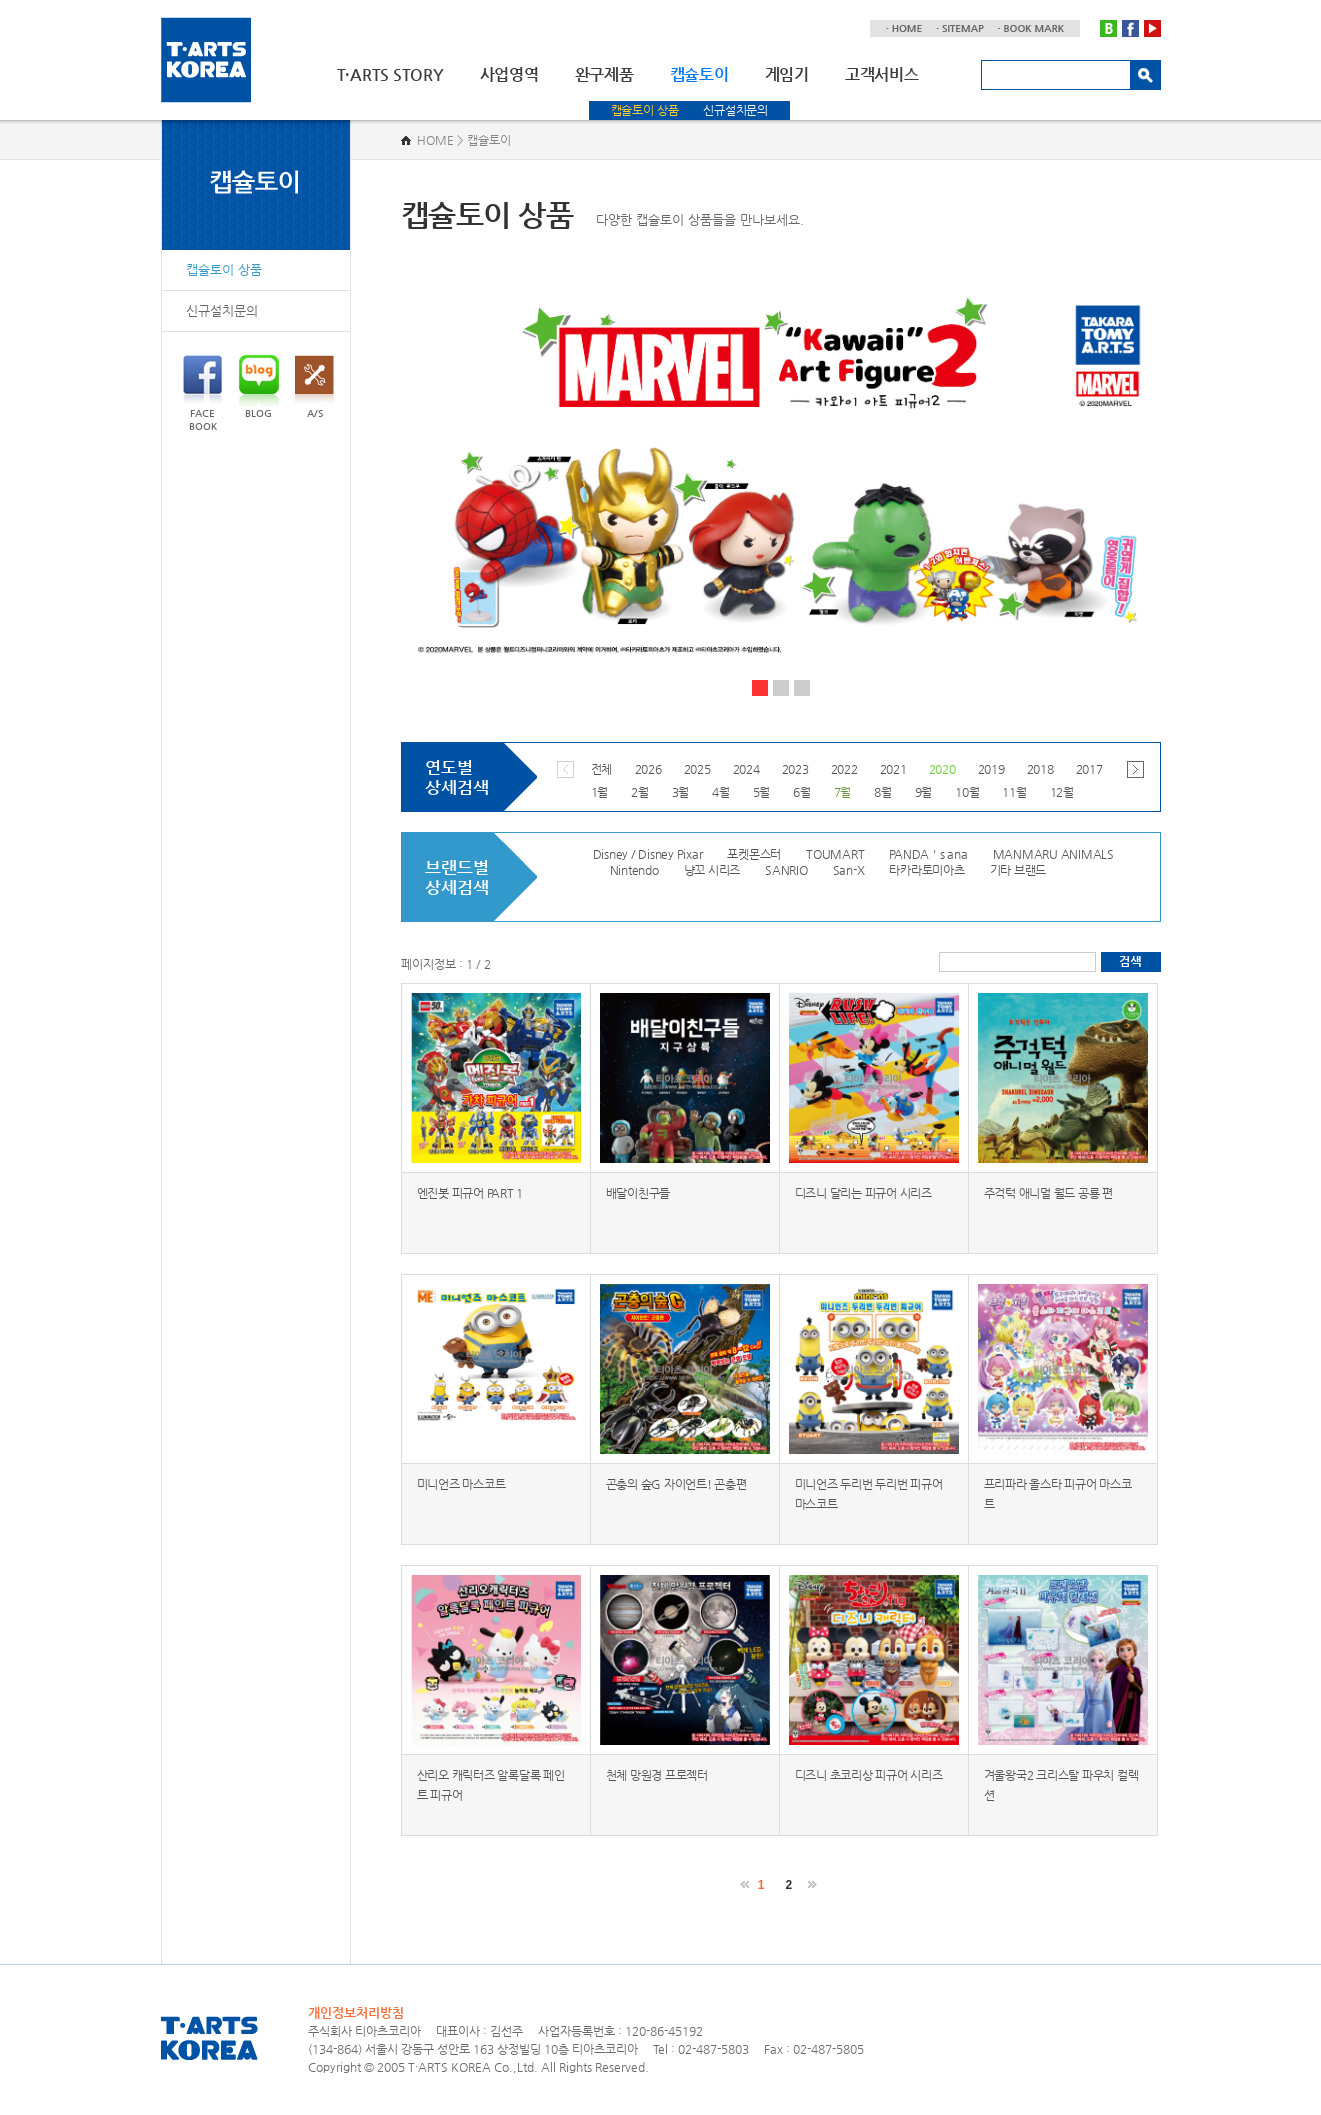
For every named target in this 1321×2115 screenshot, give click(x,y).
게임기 (787, 74)
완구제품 (604, 74)
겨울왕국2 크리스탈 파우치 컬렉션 (1061, 1785)
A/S (314, 387)
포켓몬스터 (754, 854)
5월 (762, 792)
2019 (991, 769)
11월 (1014, 792)
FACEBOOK (202, 393)
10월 (967, 792)
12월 (1062, 792)
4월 (721, 792)
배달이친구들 (638, 1193)
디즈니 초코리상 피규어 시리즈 (869, 1775)
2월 (640, 792)
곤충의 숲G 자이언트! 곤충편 (676, 1484)
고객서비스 (882, 74)
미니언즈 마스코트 (461, 1484)
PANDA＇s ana (928, 854)
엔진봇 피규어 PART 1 (470, 1193)
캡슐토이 (699, 74)
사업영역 (509, 74)
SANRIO (786, 870)
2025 (697, 769)
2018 (1040, 769)
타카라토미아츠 (926, 870)
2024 (746, 769)
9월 (924, 792)
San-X (849, 870)
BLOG (259, 387)
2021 (893, 769)
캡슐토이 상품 (645, 110)
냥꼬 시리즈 (712, 870)
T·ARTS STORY (390, 74)
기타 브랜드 (1018, 870)
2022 (844, 769)
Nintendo (634, 870)
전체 (602, 769)
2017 (1089, 769)
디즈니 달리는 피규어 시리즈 (863, 1193)
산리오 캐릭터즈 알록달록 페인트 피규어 (491, 1785)
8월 (883, 792)
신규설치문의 (735, 110)
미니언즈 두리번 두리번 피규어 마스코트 (869, 1494)
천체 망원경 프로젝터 (657, 1775)
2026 (648, 769)
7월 (843, 792)
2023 (795, 769)
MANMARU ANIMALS (1053, 854)
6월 (802, 792)
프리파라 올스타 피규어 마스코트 (1058, 1494)
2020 (942, 769)
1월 (600, 792)
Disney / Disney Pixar (648, 854)
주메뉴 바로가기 (0, 0)
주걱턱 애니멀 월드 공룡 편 (1048, 1193)
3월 (681, 792)
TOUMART (835, 854)
